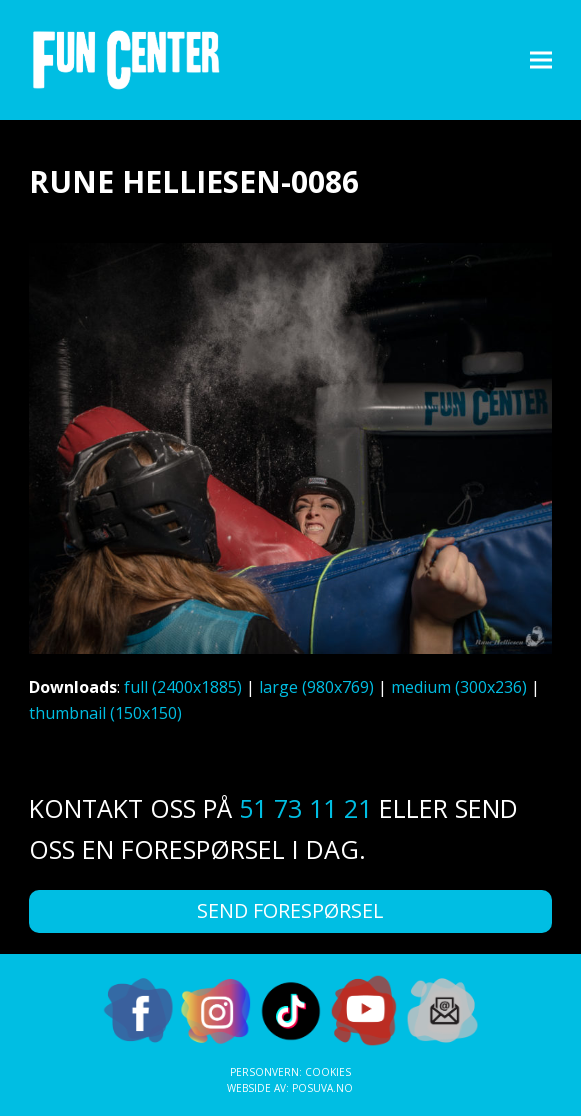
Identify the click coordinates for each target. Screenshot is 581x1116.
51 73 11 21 (305, 808)
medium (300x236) (459, 687)
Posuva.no (322, 1088)
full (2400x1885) (183, 687)
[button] (541, 59)
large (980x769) (316, 687)
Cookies (328, 1072)
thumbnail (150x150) (105, 713)
